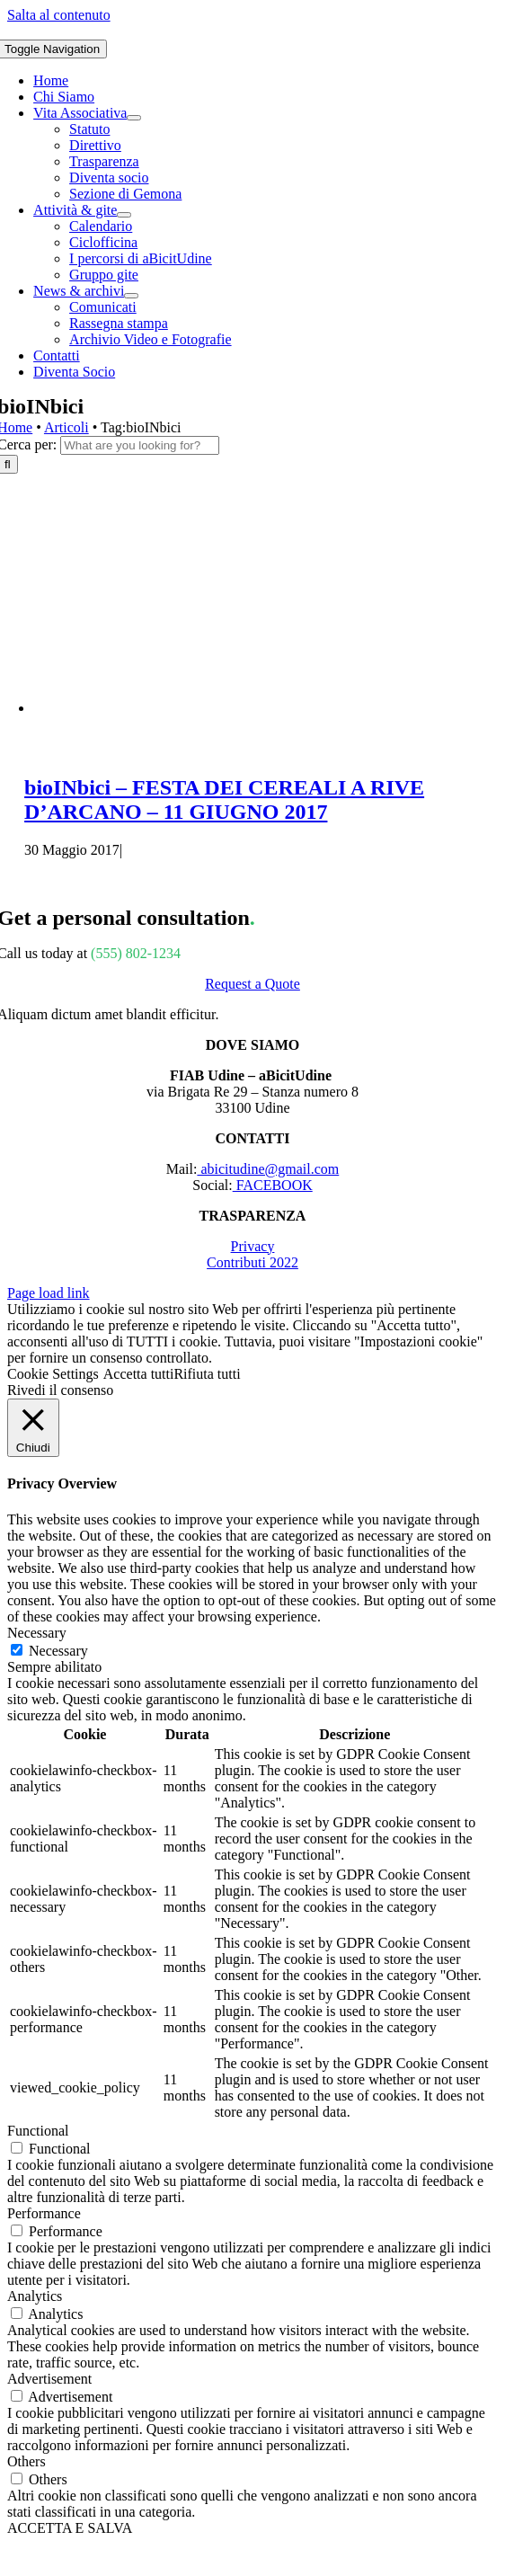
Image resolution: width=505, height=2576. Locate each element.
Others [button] (26, 2461)
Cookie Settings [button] (53, 1373)
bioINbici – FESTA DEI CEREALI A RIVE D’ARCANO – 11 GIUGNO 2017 (224, 799)
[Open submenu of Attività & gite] (124, 215)
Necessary (58, 1650)
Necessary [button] (36, 1632)
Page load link (48, 1293)
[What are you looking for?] (139, 445)
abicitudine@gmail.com (268, 1169)
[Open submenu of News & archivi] (131, 295)
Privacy (253, 1246)
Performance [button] (44, 2213)
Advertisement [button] (49, 2378)
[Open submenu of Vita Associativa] (134, 117)
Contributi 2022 (252, 1262)
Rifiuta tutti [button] (206, 1373)
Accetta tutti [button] (138, 1373)
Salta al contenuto (59, 14)
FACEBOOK (273, 1185)
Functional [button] (37, 2130)
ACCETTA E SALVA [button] (69, 2528)
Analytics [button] (34, 2296)
